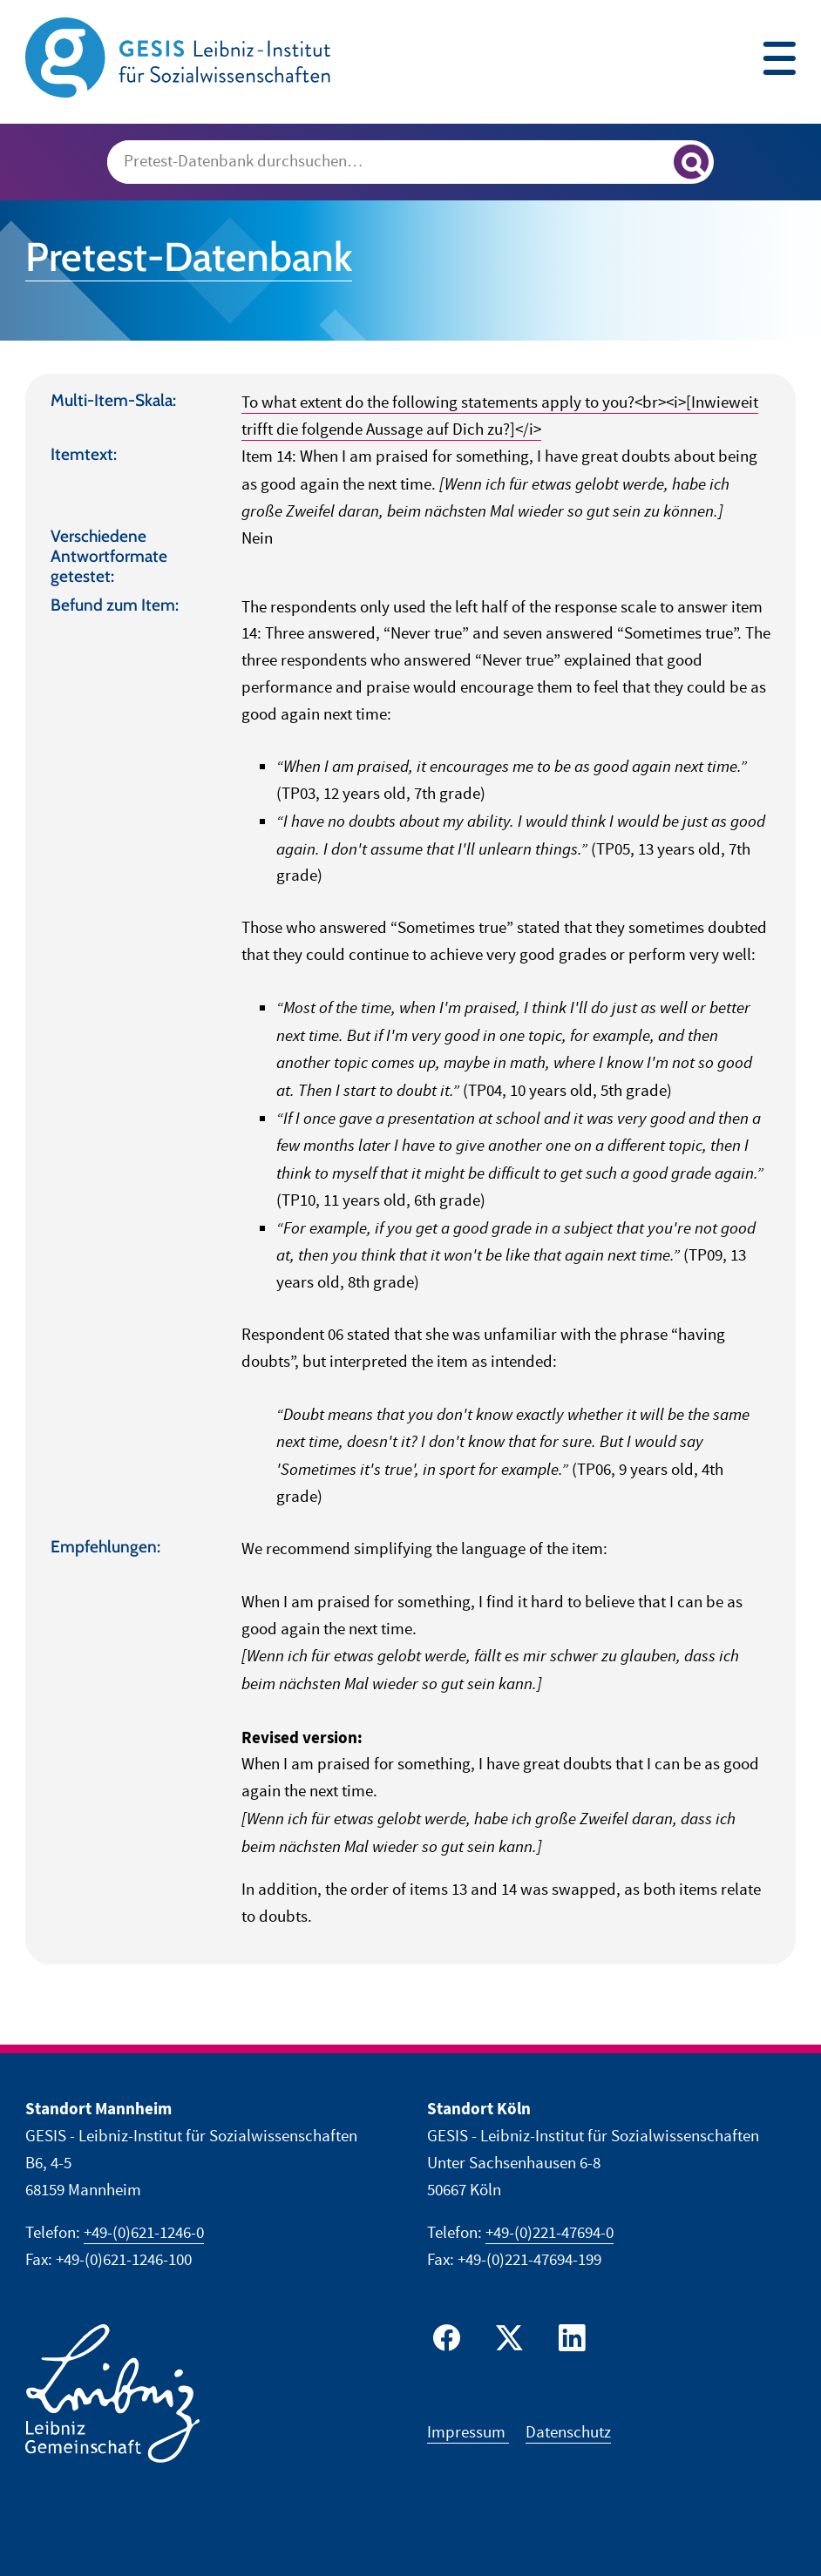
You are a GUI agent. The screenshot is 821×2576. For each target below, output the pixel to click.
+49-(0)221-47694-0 (549, 2233)
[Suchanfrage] (388, 162)
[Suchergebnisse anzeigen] (691, 162)
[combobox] (411, 162)
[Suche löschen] (652, 163)
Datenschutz (568, 2433)
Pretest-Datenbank (188, 257)
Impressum (468, 2433)
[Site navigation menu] (779, 60)
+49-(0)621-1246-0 (144, 2233)
